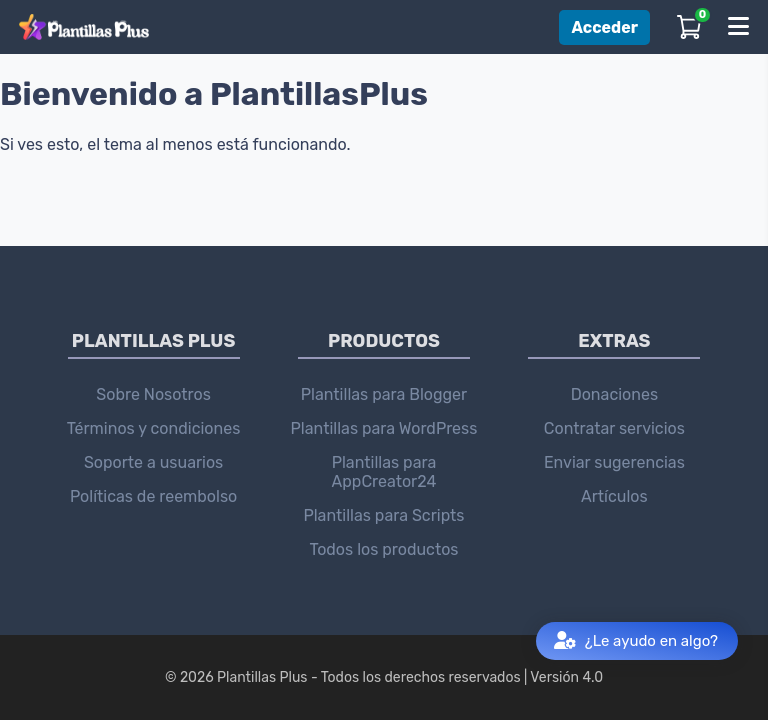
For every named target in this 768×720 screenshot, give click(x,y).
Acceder (604, 27)
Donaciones (614, 394)
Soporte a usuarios (153, 462)
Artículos (614, 496)
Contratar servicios (614, 428)
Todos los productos (383, 549)
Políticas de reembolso (153, 496)
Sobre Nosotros (153, 394)
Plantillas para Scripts (383, 515)
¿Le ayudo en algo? (636, 641)
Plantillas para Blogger (384, 394)
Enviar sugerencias (614, 462)
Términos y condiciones (154, 428)
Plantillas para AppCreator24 (384, 472)
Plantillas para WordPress (384, 428)
